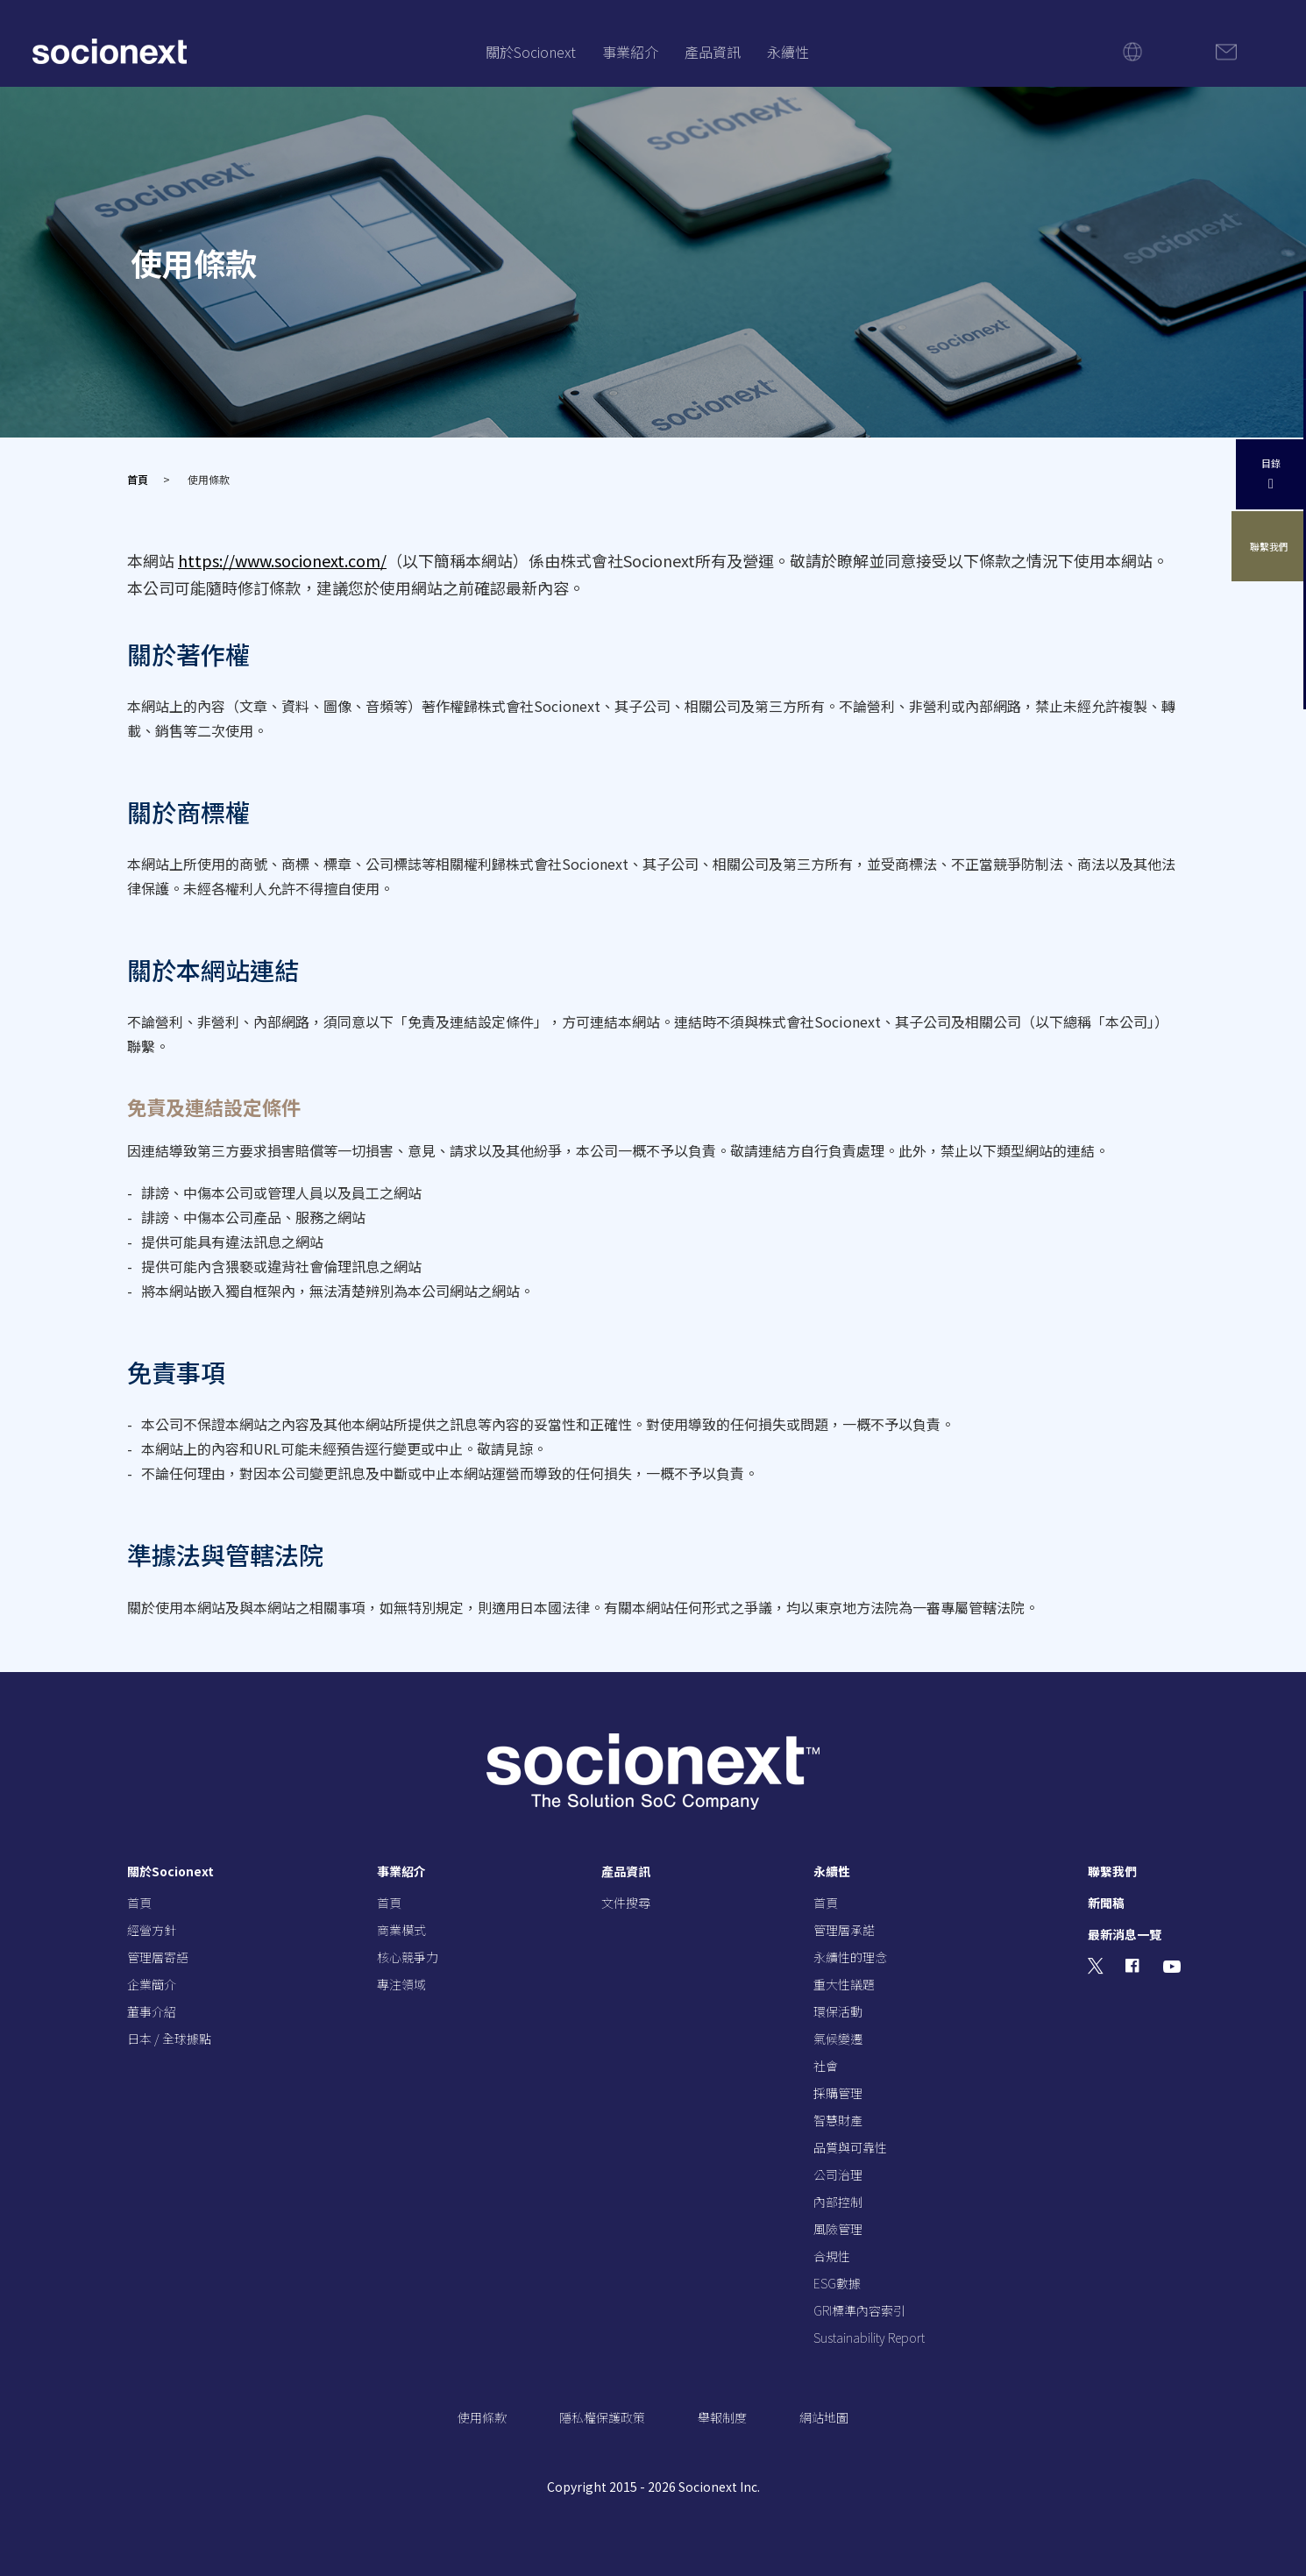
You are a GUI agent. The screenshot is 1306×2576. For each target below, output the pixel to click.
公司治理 (837, 2174)
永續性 (788, 51)
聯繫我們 (1271, 546)
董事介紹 (151, 2011)
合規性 (831, 2256)
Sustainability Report (869, 2337)
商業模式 (401, 1930)
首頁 (137, 479)
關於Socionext (531, 51)
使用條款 (482, 2417)
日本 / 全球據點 (169, 2038)
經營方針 (151, 1930)
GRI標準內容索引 (859, 2310)
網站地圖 (823, 2417)
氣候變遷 (837, 2038)
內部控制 (837, 2201)
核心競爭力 (407, 1957)
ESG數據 (837, 2283)
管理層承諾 (844, 1930)
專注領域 (401, 1984)
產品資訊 (713, 51)
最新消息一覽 (1124, 1934)
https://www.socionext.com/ (282, 560)
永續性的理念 (850, 1957)
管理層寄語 (157, 1957)
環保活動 (837, 2011)
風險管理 (837, 2229)
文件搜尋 (625, 1902)
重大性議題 (844, 1984)
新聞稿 (1106, 1902)
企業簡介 (151, 1984)
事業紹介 (630, 51)
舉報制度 (722, 2417)
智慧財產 (837, 2120)
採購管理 (837, 2093)
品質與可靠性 (850, 2147)
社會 (825, 2065)
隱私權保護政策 (602, 2417)
